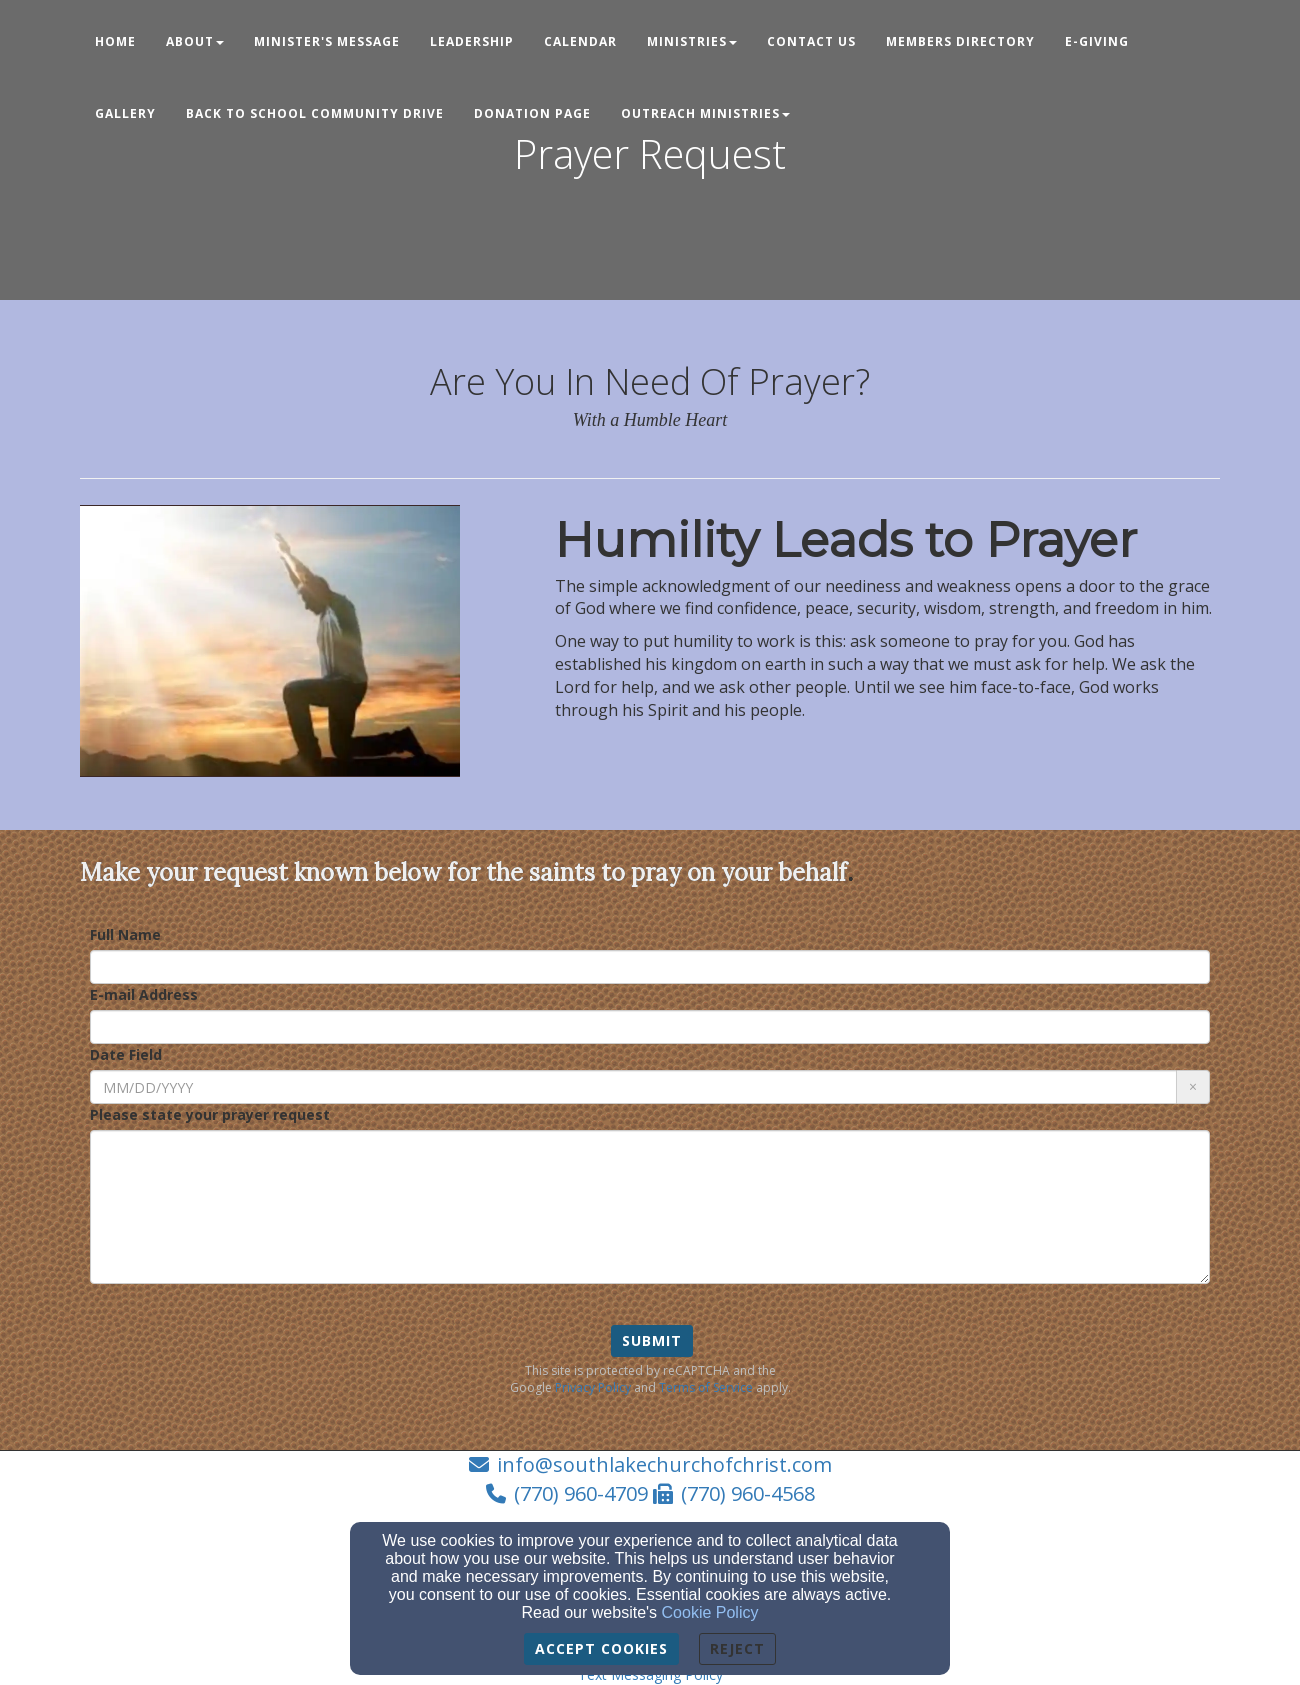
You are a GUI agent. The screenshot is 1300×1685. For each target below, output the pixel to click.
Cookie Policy (710, 1612)
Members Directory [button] (960, 41)
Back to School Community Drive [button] (315, 113)
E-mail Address (144, 994)
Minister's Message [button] (327, 41)
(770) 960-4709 (581, 1493)
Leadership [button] (472, 41)
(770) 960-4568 (748, 1493)
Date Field (126, 1054)
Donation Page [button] (532, 113)
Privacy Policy (593, 1387)
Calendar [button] (580, 41)
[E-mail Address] (650, 1027)
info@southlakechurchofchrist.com (664, 1464)
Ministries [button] (692, 41)
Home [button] (115, 41)
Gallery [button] (125, 113)
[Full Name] (650, 967)
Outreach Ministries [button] (705, 113)
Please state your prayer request (210, 1114)
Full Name (125, 934)
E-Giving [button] (1097, 41)
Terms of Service (706, 1387)
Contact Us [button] (811, 41)
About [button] (195, 41)
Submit (652, 1340)
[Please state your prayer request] (650, 1207)
